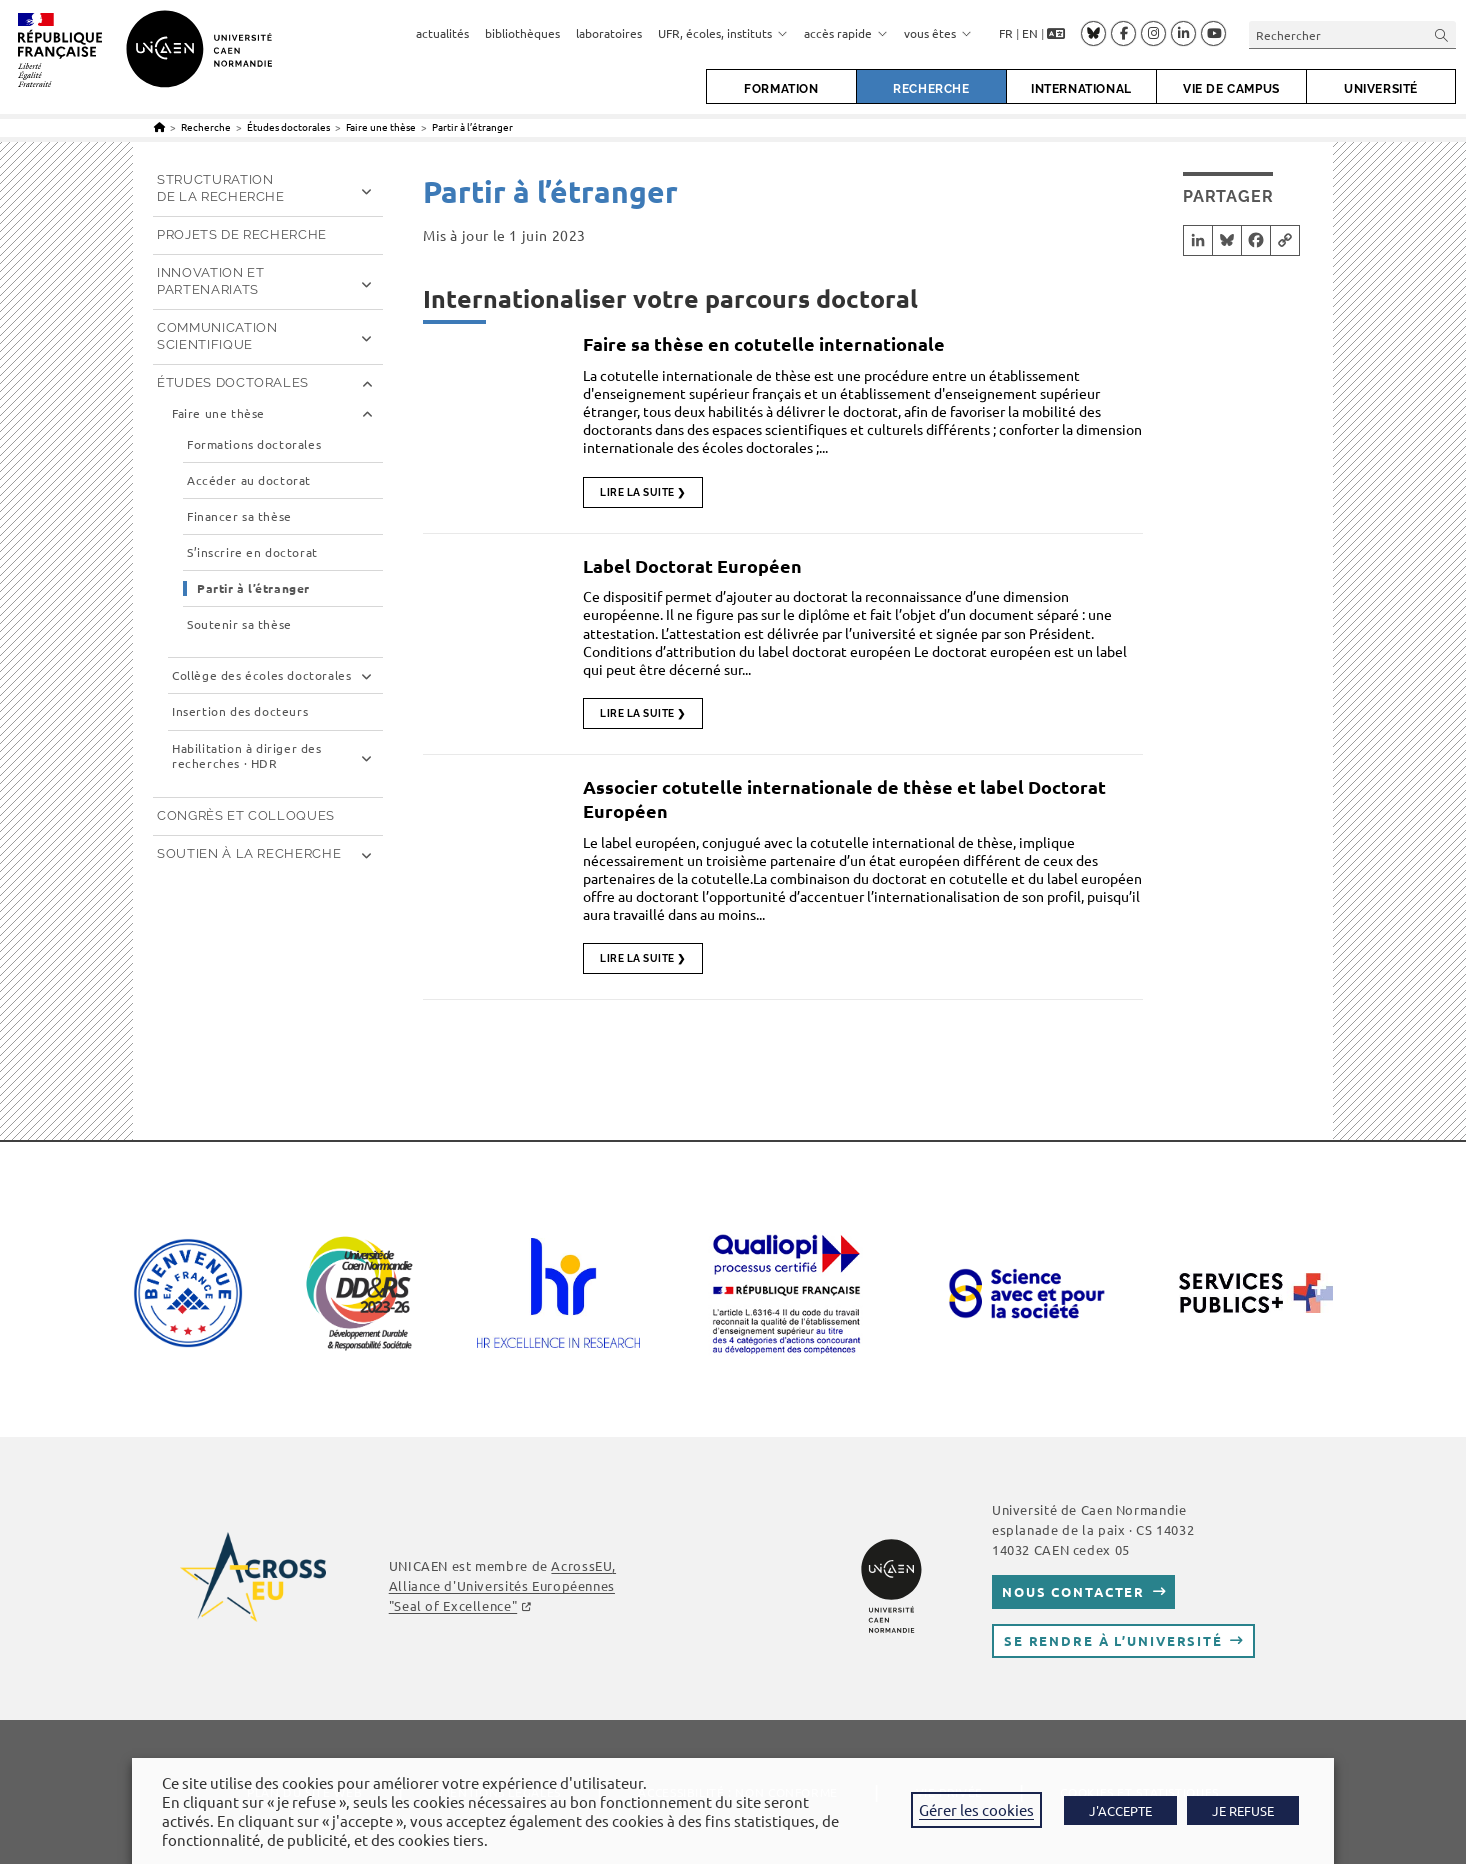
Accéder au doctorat (249, 480)
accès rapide (846, 33)
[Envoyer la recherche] (1442, 34)
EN (1030, 33)
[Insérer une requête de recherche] (1352, 34)
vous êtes (938, 33)
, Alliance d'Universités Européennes (502, 1585)
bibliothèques (522, 33)
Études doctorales (233, 382)
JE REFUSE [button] (1243, 1810)
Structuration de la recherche (221, 188)
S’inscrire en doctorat (252, 552)
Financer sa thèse (239, 516)
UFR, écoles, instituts (723, 33)
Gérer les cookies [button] (976, 1809)
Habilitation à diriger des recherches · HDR (247, 756)
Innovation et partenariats (210, 281)
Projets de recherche (242, 234)
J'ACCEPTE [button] (1120, 1810)
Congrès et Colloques (246, 815)
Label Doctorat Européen (692, 565)
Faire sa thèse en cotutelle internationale (764, 343)
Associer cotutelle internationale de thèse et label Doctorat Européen (844, 798)
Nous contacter (1073, 1591)
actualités (442, 33)
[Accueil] (159, 126)
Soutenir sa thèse (239, 624)
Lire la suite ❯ (643, 492)
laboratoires (609, 33)
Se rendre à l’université (1113, 1640)
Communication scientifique (217, 336)
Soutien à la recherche (249, 853)
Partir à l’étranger (472, 126)
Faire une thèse (218, 413)
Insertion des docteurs (240, 711)
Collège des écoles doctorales (261, 675)
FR (1006, 33)
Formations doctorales (254, 444)
